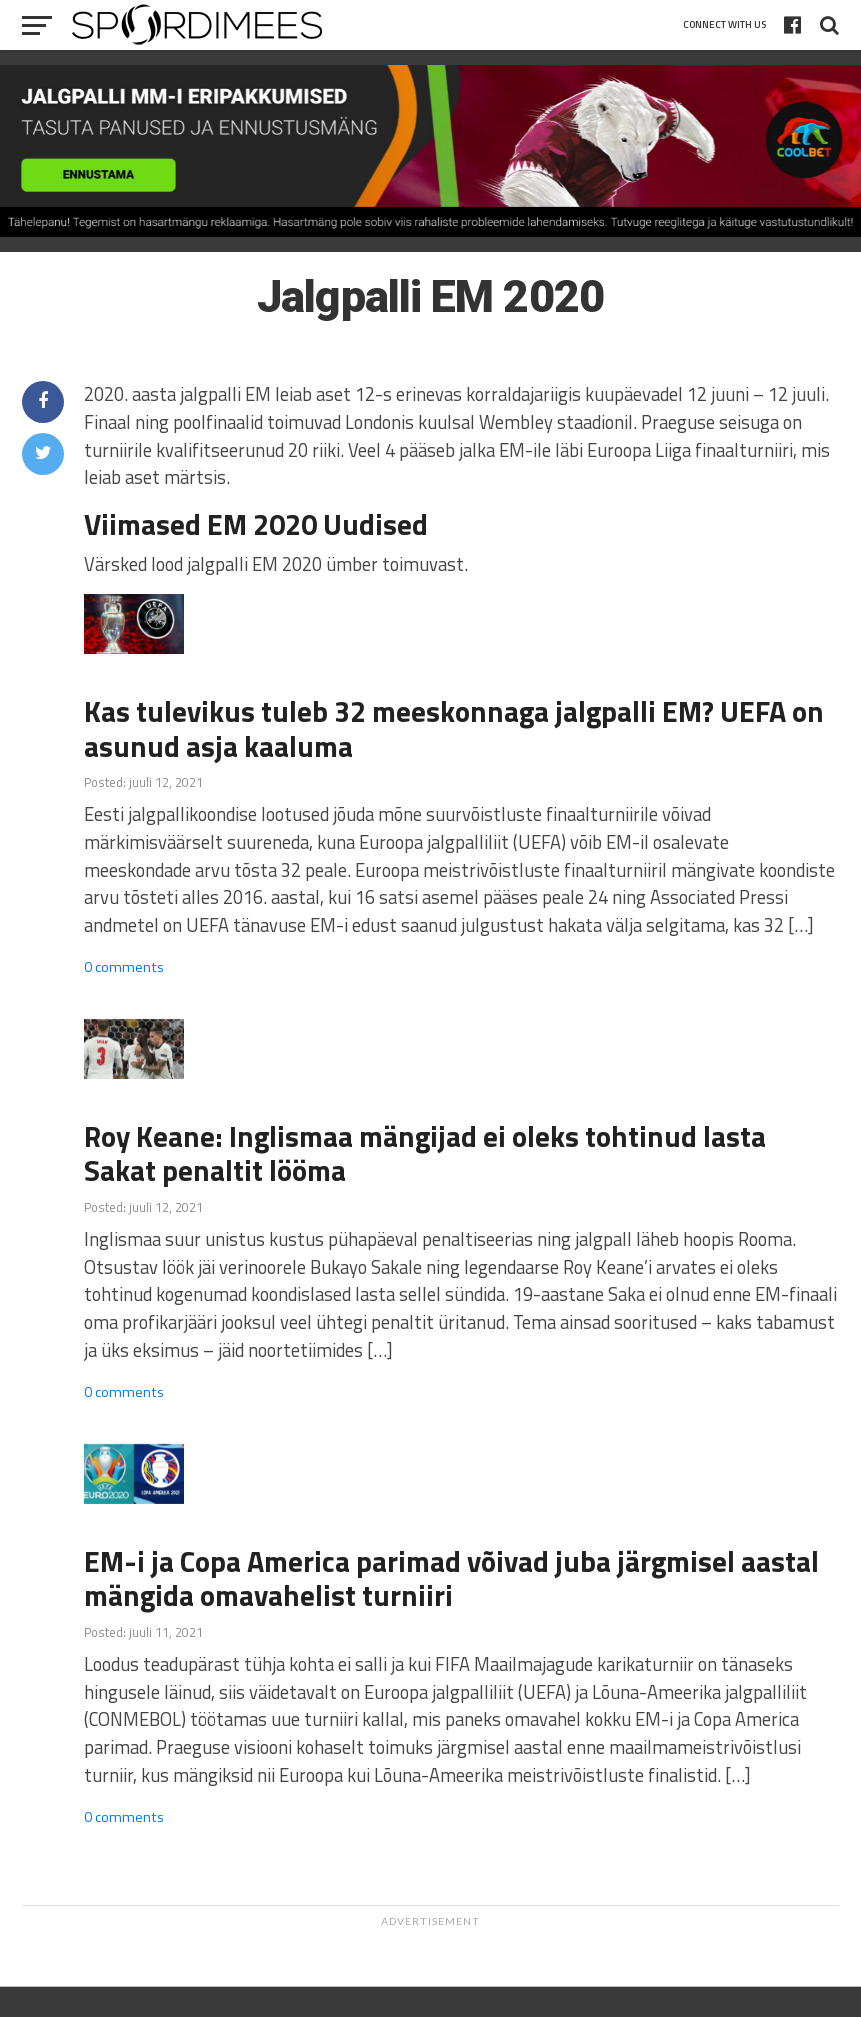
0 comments (124, 967)
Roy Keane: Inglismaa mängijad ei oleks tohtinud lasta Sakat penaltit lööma (425, 1153)
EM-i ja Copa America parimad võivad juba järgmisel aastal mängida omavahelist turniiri (451, 1578)
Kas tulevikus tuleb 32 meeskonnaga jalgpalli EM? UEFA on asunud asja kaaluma (454, 728)
